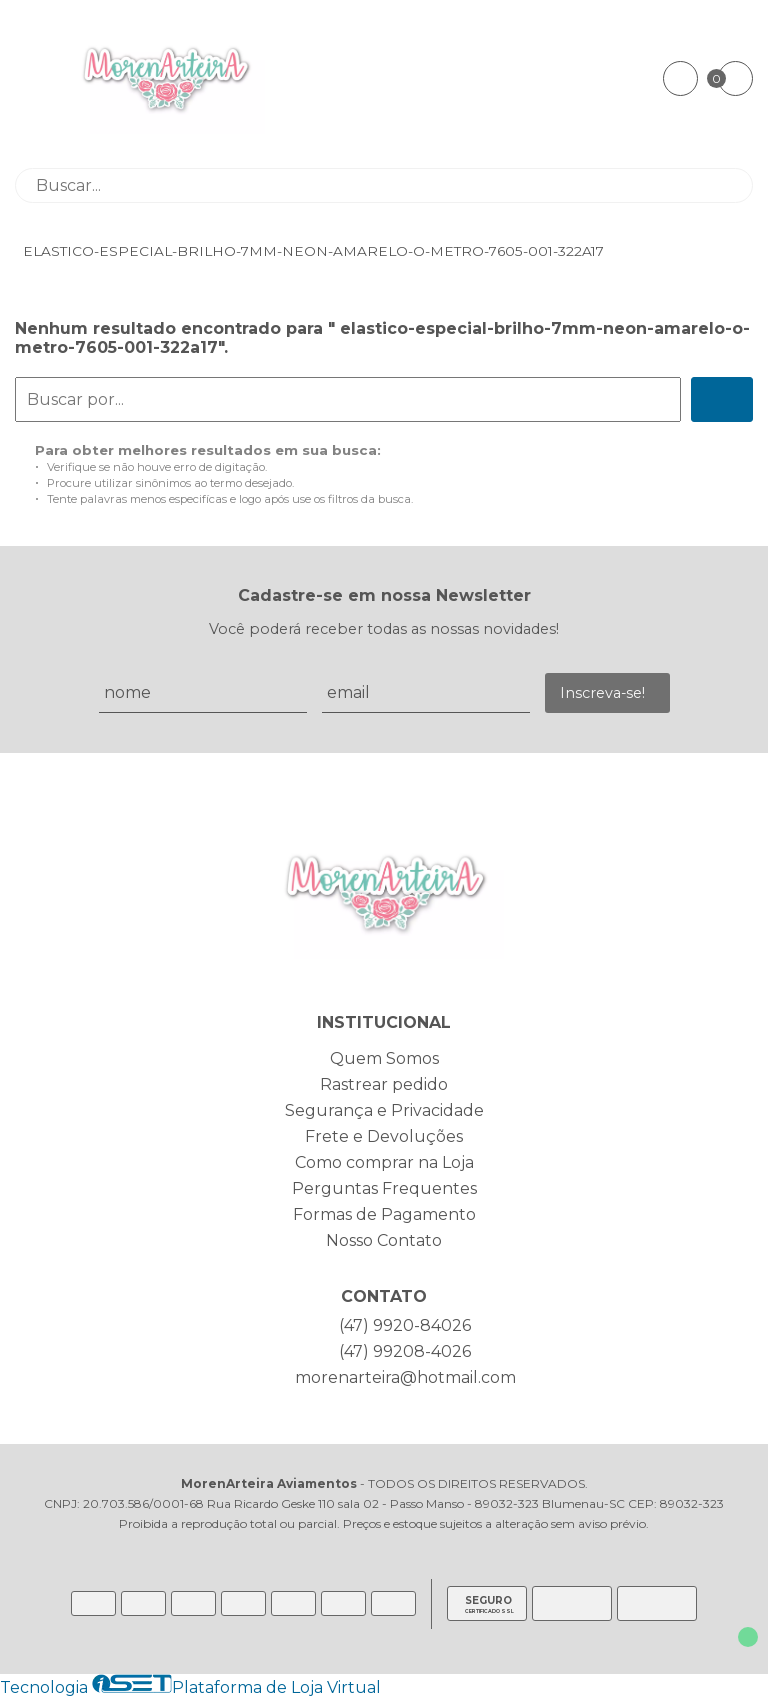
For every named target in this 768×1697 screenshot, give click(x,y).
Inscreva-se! (602, 693)
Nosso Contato (384, 1240)
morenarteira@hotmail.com (405, 1377)
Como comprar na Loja (384, 1162)
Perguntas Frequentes (384, 1188)
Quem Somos (384, 1058)
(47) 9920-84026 (405, 1325)
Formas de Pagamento (384, 1214)
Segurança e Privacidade (384, 1110)
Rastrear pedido (384, 1084)
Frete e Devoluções (384, 1136)
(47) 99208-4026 (405, 1351)
